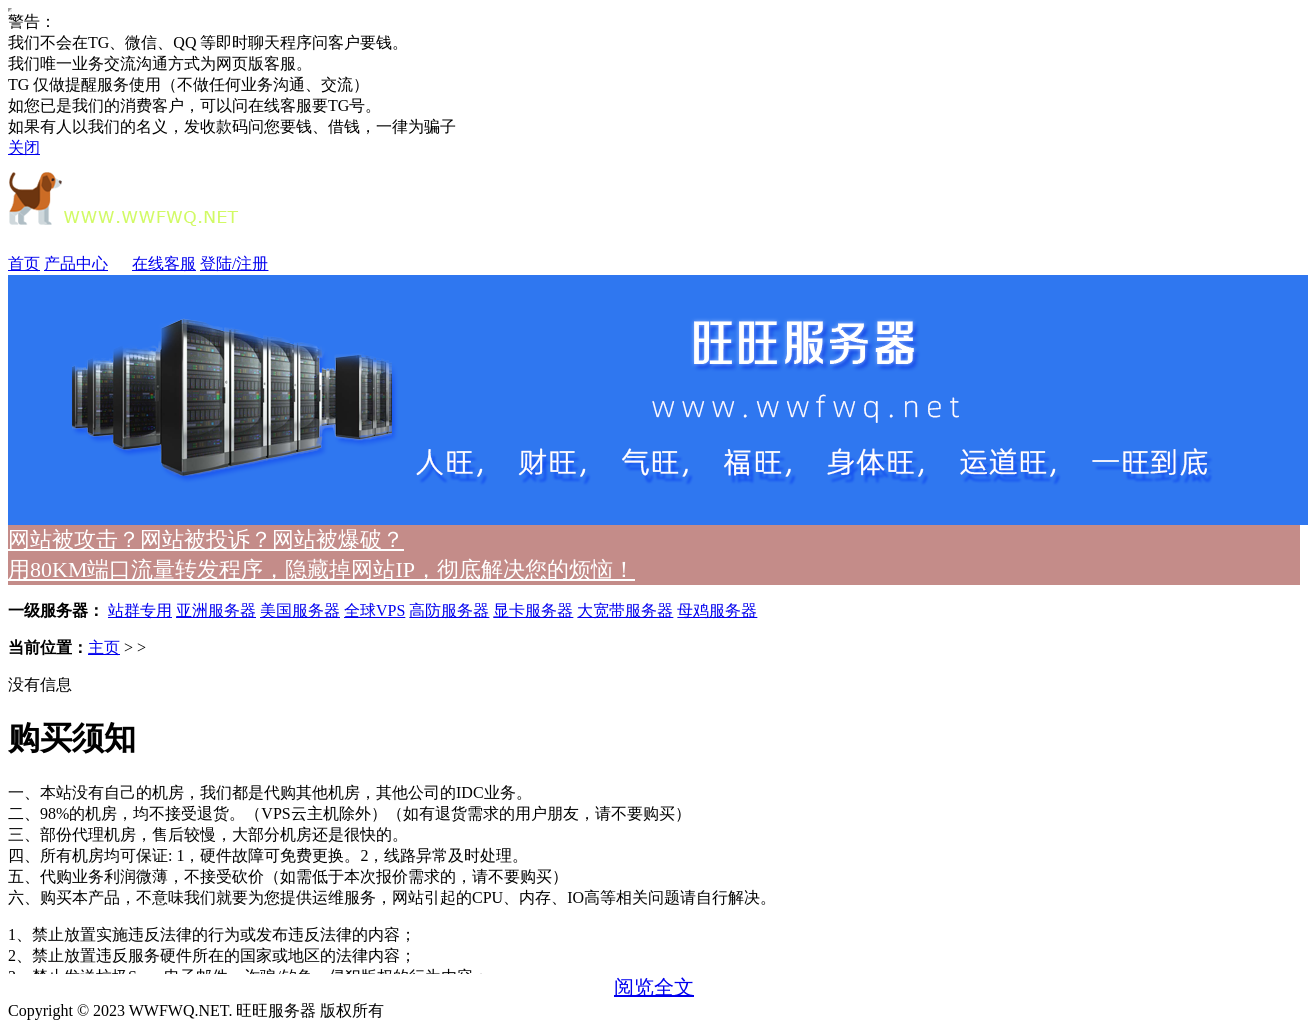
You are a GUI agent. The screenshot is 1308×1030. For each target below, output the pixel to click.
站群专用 (140, 610)
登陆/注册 (234, 263)
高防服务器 (449, 610)
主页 (104, 647)
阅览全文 (654, 987)
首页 (24, 263)
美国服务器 (300, 610)
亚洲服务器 (216, 610)
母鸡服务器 (717, 610)
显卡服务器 (533, 610)
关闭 (24, 147)
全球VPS (374, 610)
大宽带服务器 (625, 610)
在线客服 (164, 263)
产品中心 (86, 263)
